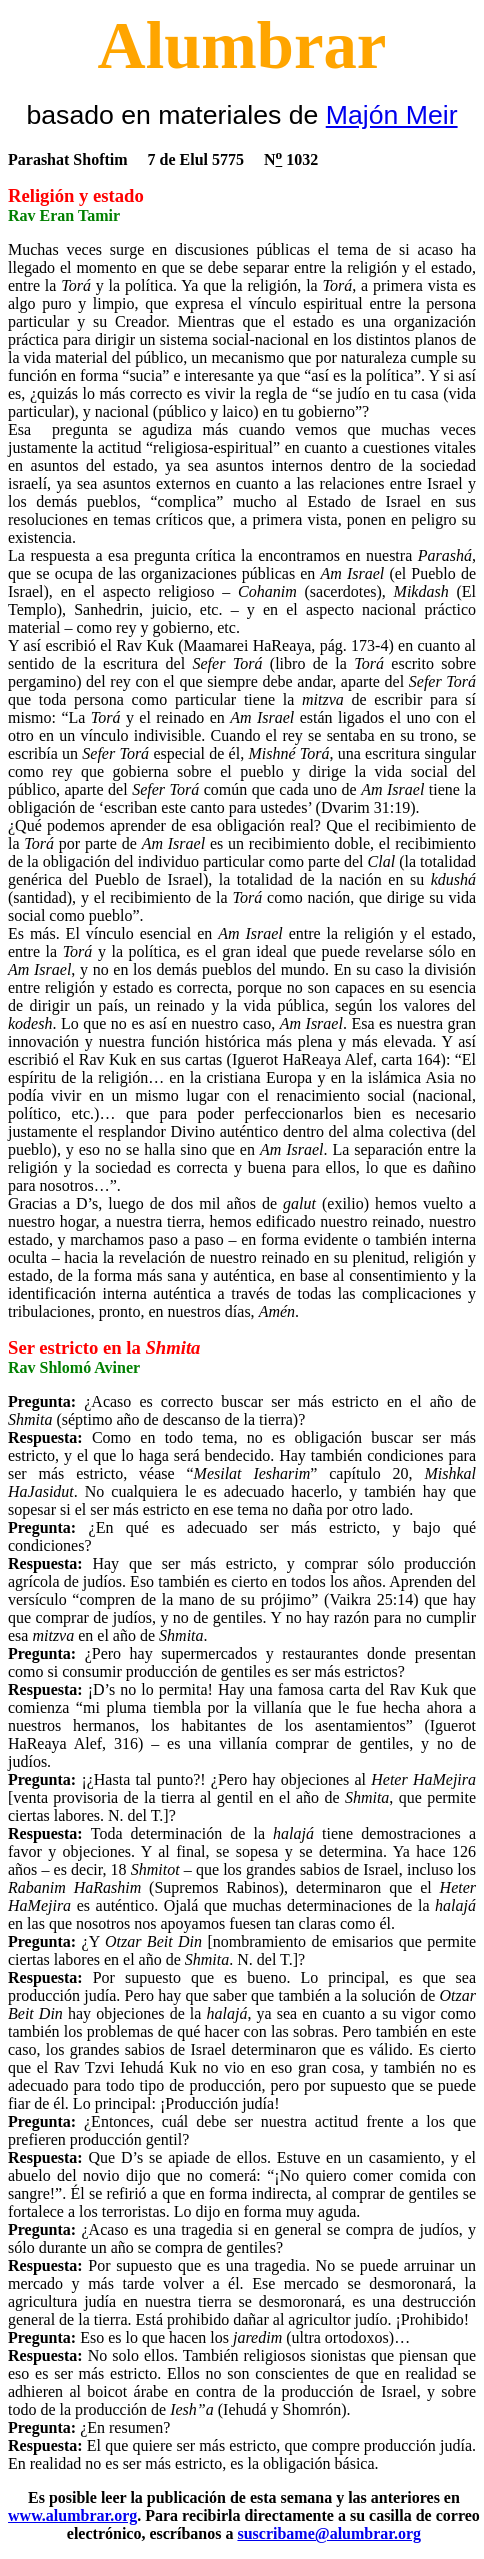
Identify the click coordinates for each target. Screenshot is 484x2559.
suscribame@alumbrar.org (329, 2533)
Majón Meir (392, 115)
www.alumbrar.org (72, 2515)
